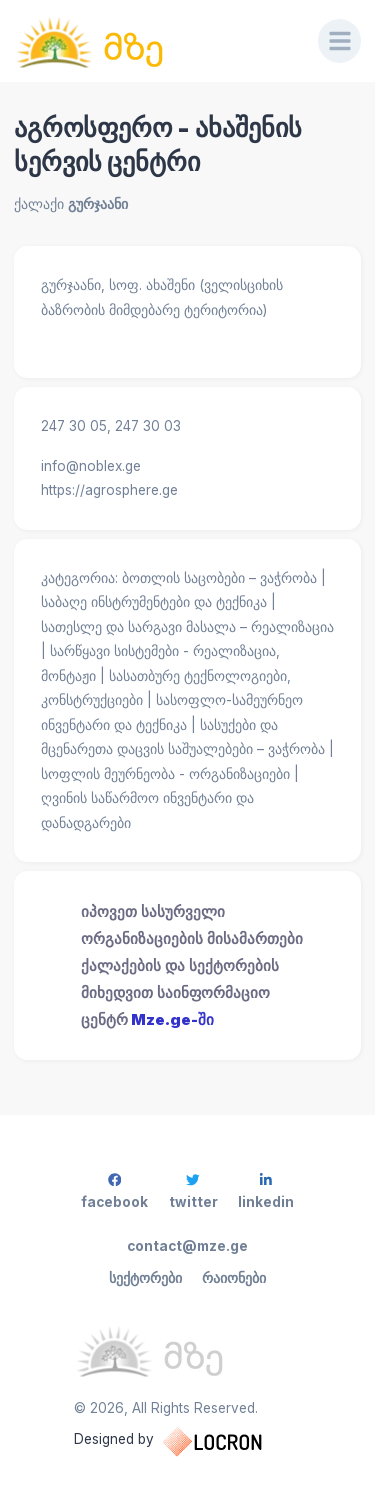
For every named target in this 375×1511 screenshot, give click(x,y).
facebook (114, 1191)
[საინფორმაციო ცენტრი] (152, 41)
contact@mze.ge (187, 1246)
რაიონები (234, 1278)
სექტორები (145, 1278)
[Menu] (340, 41)
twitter (193, 1191)
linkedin (266, 1191)
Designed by (188, 1442)
